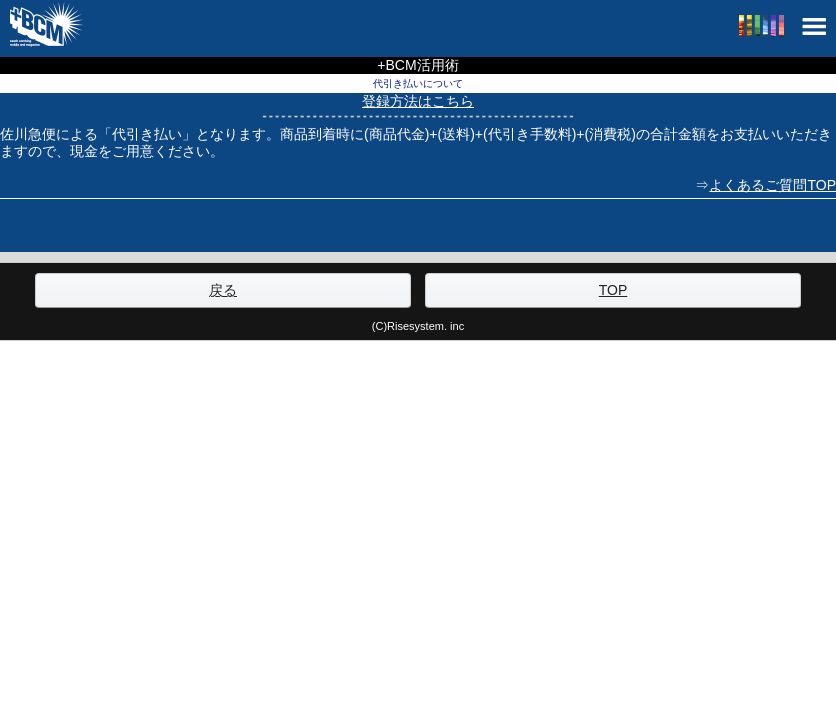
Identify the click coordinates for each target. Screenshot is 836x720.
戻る (223, 290)
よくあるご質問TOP (772, 185)
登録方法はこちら (418, 101)
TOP (613, 290)
